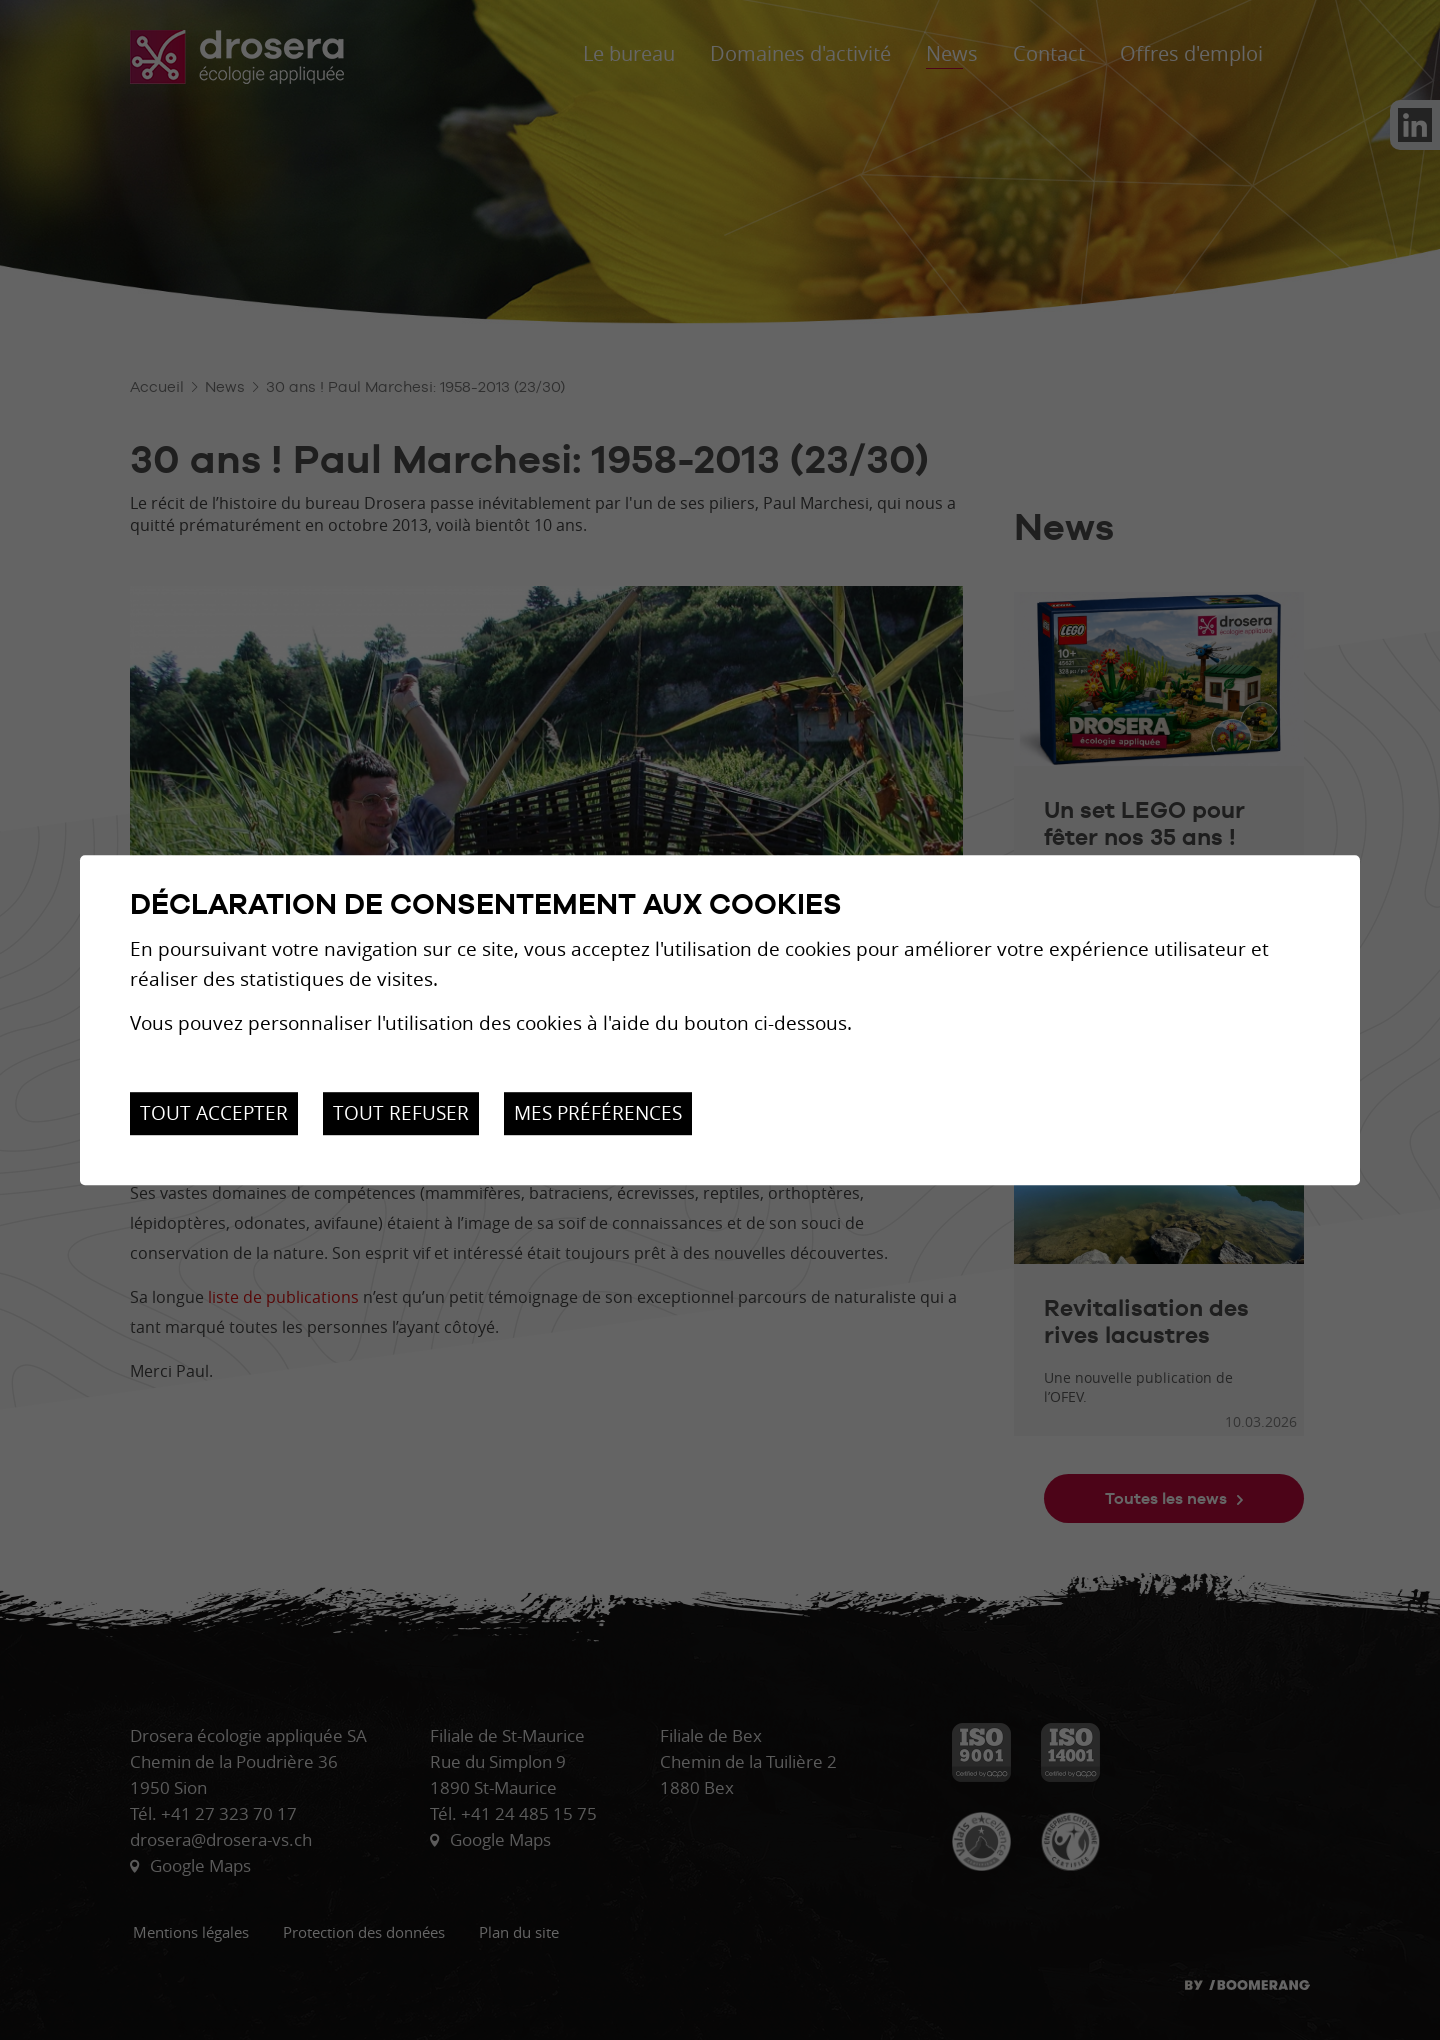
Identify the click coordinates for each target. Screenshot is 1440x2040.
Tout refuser (401, 1113)
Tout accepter (214, 1113)
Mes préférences (598, 1113)
